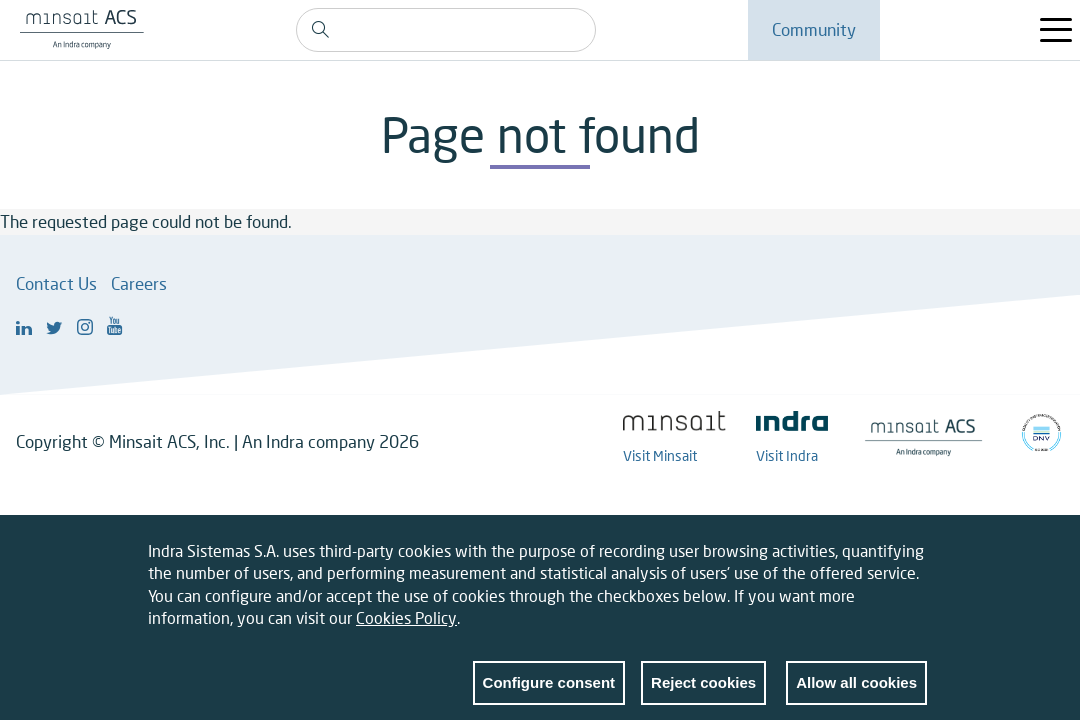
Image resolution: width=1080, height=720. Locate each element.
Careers (139, 283)
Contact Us (56, 283)
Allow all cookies (856, 693)
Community (814, 29)
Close (912, 566)
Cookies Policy (406, 629)
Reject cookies (703, 693)
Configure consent (549, 693)
